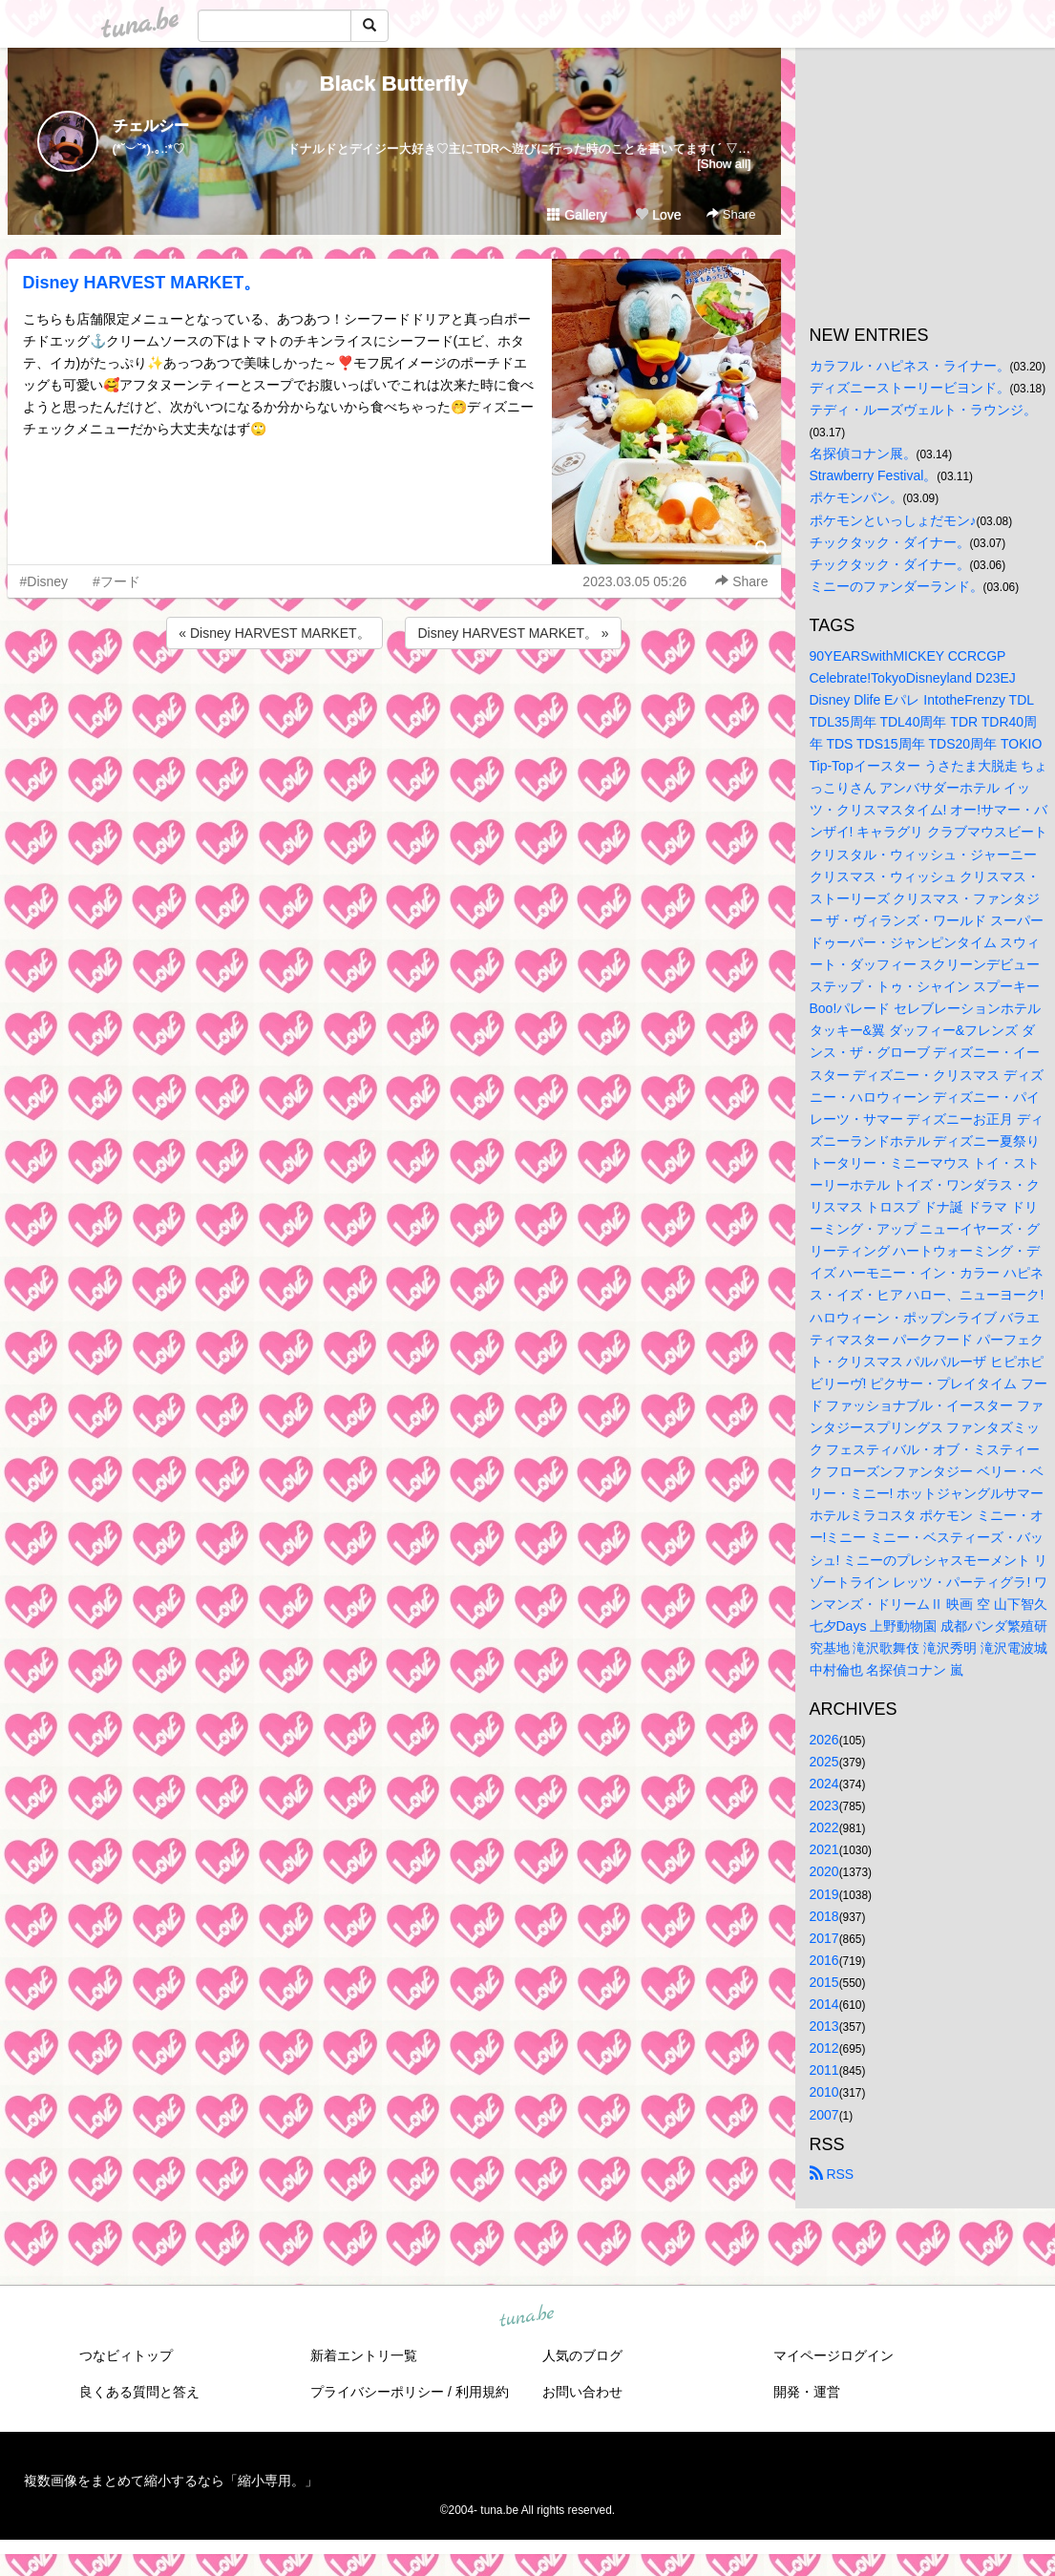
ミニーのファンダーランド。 (896, 586)
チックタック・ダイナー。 (890, 542)
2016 (824, 1960)
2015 (824, 1982)
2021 (824, 1849)
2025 (824, 1761)
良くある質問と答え (139, 2391)
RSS (832, 2174)
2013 (824, 2026)
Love (658, 214)
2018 (824, 1916)
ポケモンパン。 (856, 497)
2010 (824, 2092)
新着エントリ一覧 (363, 2355)
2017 (824, 1938)
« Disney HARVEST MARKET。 (274, 633)
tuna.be (527, 2316)
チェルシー (151, 125)
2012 (824, 2048)
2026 (824, 1739)
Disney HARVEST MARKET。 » (512, 633)
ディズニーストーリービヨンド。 (910, 387)
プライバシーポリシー (377, 2391)
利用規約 (482, 2391)
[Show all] (723, 164)
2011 (824, 2070)
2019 (824, 1894)
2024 (824, 1783)
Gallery (576, 214)
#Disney (44, 581)
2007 (824, 2114)
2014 (824, 2004)
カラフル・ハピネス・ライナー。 (910, 365)
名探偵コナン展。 (863, 453)
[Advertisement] (394, 705)
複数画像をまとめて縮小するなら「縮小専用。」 (171, 2480)
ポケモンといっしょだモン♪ (893, 520)
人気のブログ (582, 2355)
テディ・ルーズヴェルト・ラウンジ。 (923, 409)
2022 (824, 1827)
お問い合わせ (582, 2391)
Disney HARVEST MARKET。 (142, 282)
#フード (116, 581)
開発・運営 (806, 2391)
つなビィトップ (126, 2355)
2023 (824, 1805)
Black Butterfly (394, 83)
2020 (824, 1871)
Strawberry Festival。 (874, 475)
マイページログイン (833, 2355)
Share (731, 214)
